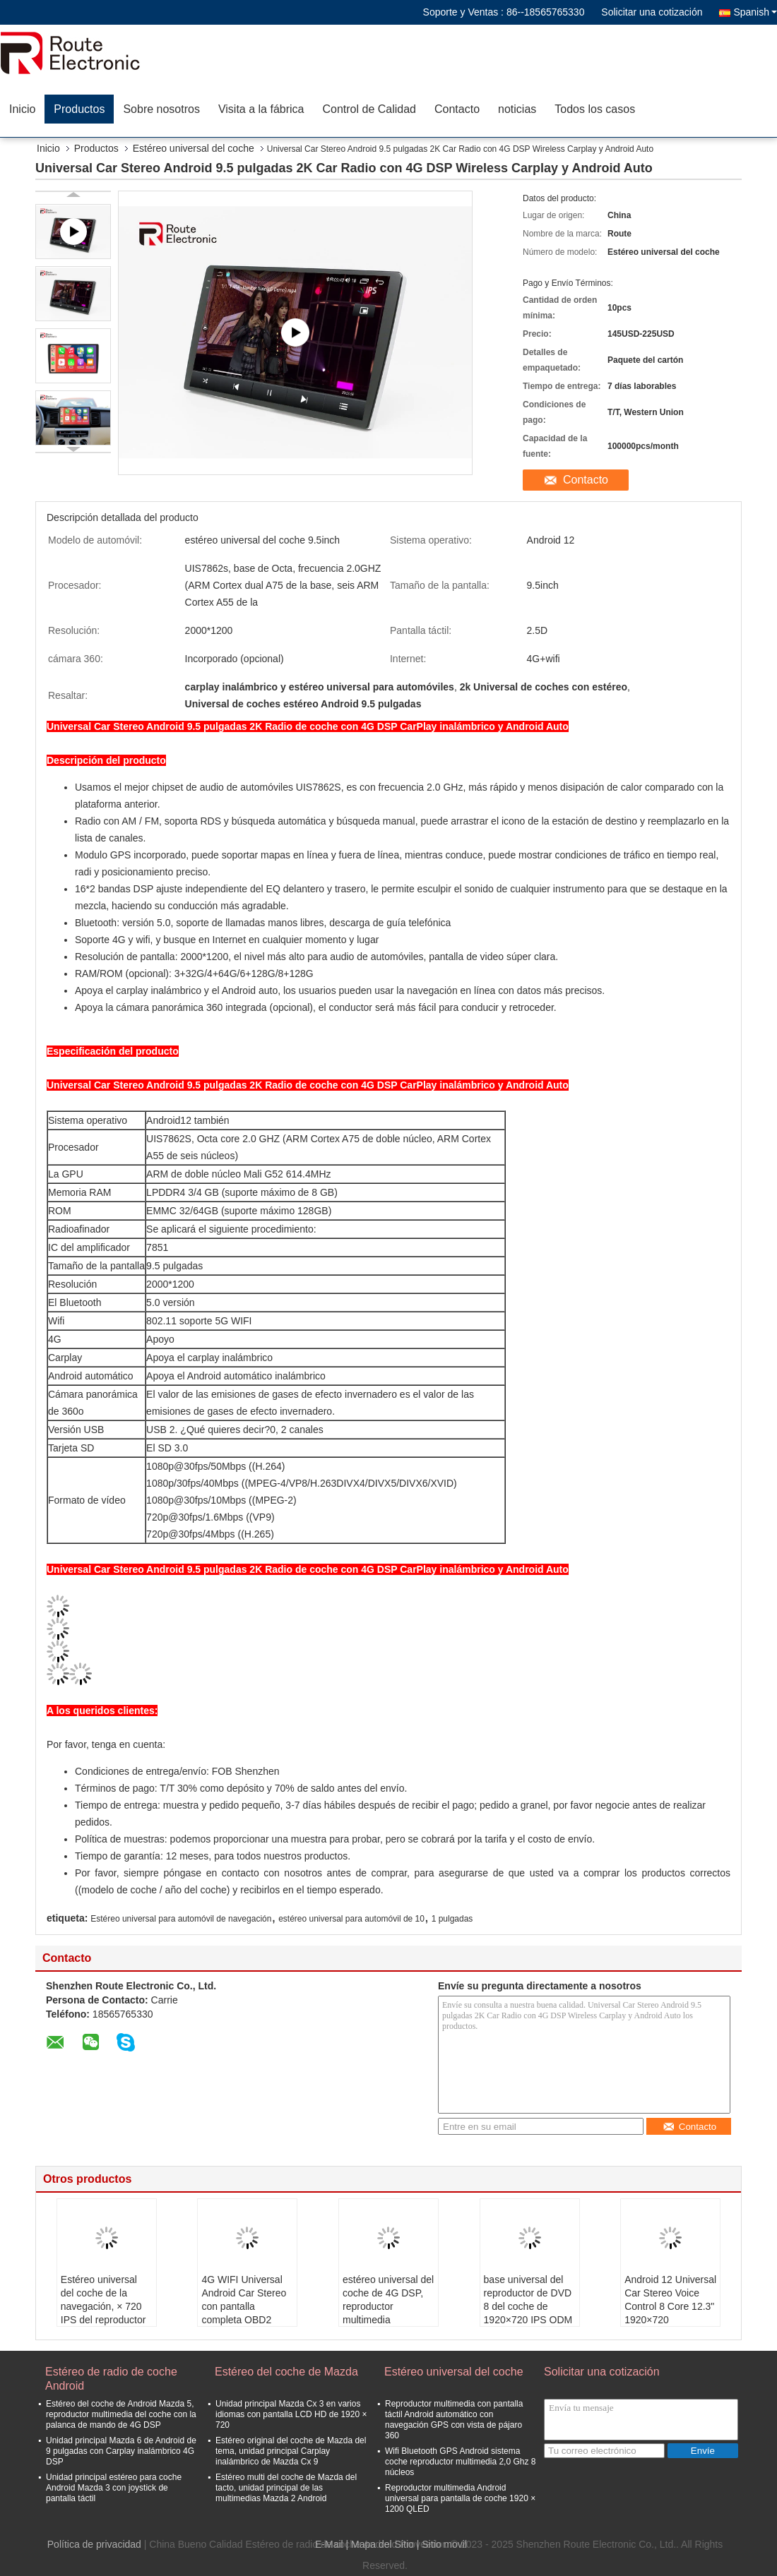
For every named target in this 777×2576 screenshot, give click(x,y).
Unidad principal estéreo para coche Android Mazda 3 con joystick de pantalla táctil (114, 2487)
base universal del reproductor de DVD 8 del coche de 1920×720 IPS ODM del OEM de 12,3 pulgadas (528, 2313)
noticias (517, 109)
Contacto (457, 109)
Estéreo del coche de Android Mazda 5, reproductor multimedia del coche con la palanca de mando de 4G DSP (121, 2414)
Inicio (22, 109)
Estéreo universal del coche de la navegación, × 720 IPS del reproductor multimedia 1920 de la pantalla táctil (104, 2313)
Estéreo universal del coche (193, 148)
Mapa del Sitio (382, 2544)
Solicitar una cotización (651, 12)
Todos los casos (594, 109)
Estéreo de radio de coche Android (111, 2379)
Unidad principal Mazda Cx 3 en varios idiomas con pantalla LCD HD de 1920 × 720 (291, 2414)
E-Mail (329, 2544)
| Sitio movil (442, 2544)
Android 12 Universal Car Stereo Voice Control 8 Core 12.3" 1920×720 (670, 2299)
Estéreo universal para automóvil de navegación (180, 1919)
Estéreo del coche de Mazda (286, 2372)
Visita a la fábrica (261, 109)
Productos (79, 109)
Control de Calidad (369, 109)
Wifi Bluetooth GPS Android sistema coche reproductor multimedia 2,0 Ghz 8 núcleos (460, 2461)
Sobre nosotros (161, 109)
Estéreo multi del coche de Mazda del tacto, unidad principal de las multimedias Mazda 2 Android (286, 2487)
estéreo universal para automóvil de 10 (351, 1919)
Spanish (755, 12)
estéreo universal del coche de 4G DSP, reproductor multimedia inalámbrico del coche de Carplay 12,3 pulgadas (388, 2320)
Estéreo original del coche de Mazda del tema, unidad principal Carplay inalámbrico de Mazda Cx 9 (290, 2451)
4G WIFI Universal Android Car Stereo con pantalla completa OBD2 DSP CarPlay (243, 2306)
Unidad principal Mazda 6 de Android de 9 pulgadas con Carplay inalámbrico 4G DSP (121, 2451)
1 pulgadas (452, 1919)
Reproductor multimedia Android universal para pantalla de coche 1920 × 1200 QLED (460, 2498)
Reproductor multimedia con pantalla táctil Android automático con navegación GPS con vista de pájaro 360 (454, 2419)
